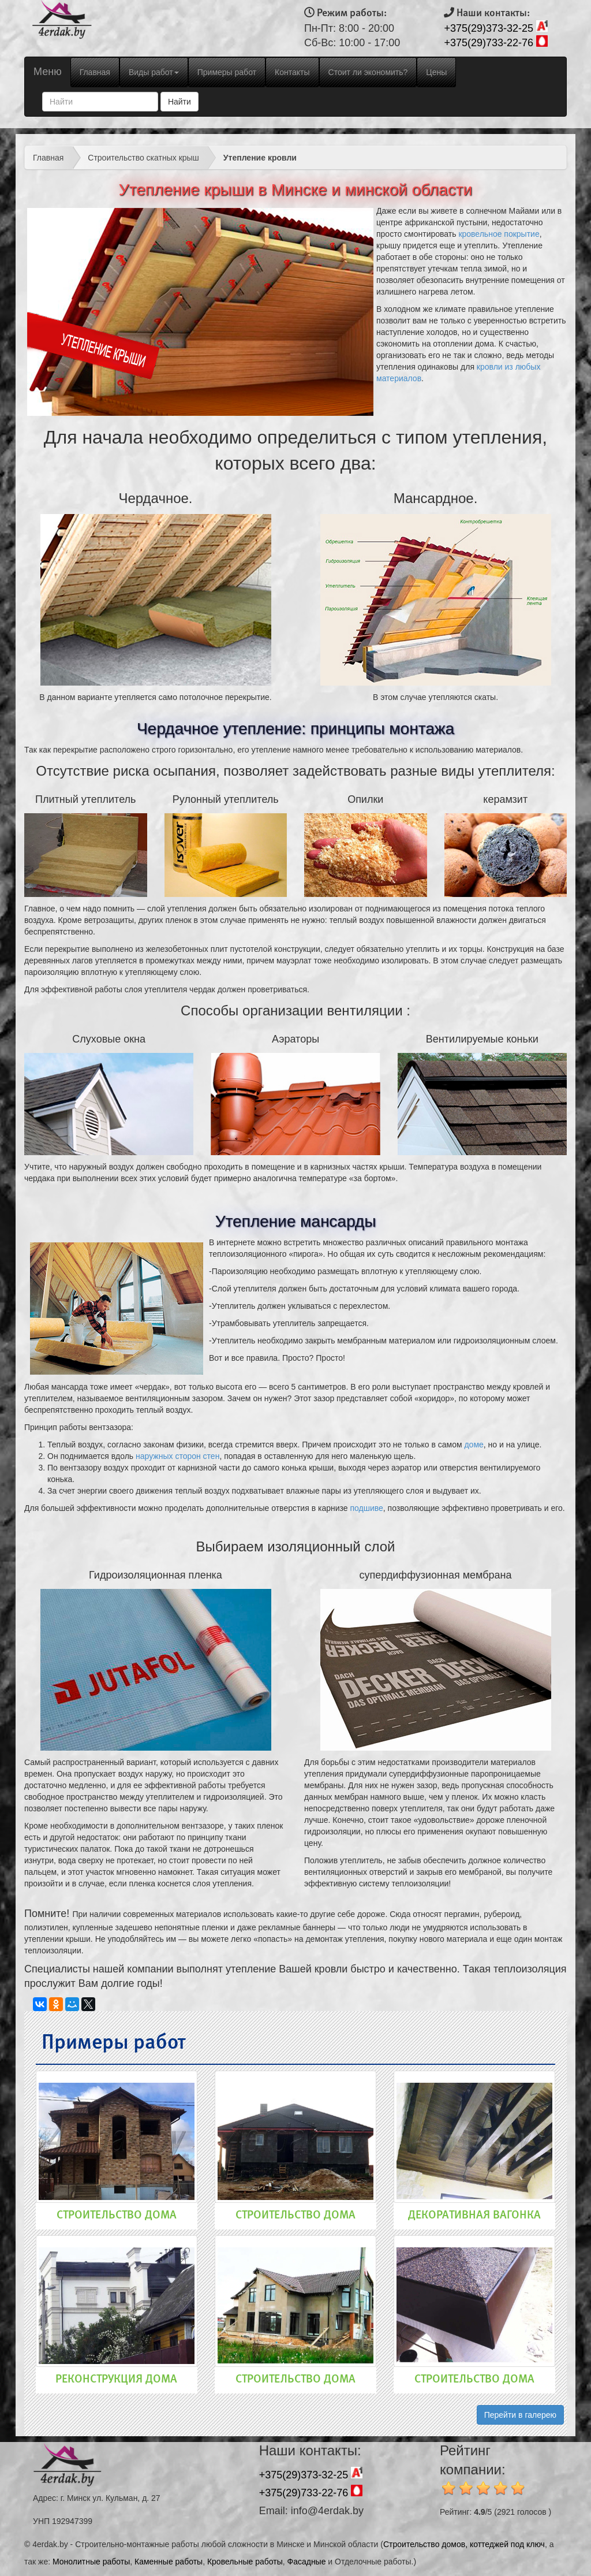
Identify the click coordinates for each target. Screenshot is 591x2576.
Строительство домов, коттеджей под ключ (464, 2544)
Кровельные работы (245, 2561)
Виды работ (154, 72)
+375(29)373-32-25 (488, 28)
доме (473, 1444)
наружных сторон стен (177, 1456)
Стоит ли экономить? (368, 72)
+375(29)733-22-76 (488, 43)
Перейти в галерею (520, 2414)
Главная (99, 71)
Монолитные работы (91, 2561)
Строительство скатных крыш (143, 157)
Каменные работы (168, 2561)
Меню (47, 71)
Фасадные (306, 2561)
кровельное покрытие (498, 234)
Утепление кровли (260, 157)
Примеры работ (226, 72)
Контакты (292, 72)
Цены (436, 72)
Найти (179, 101)
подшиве (366, 1508)
